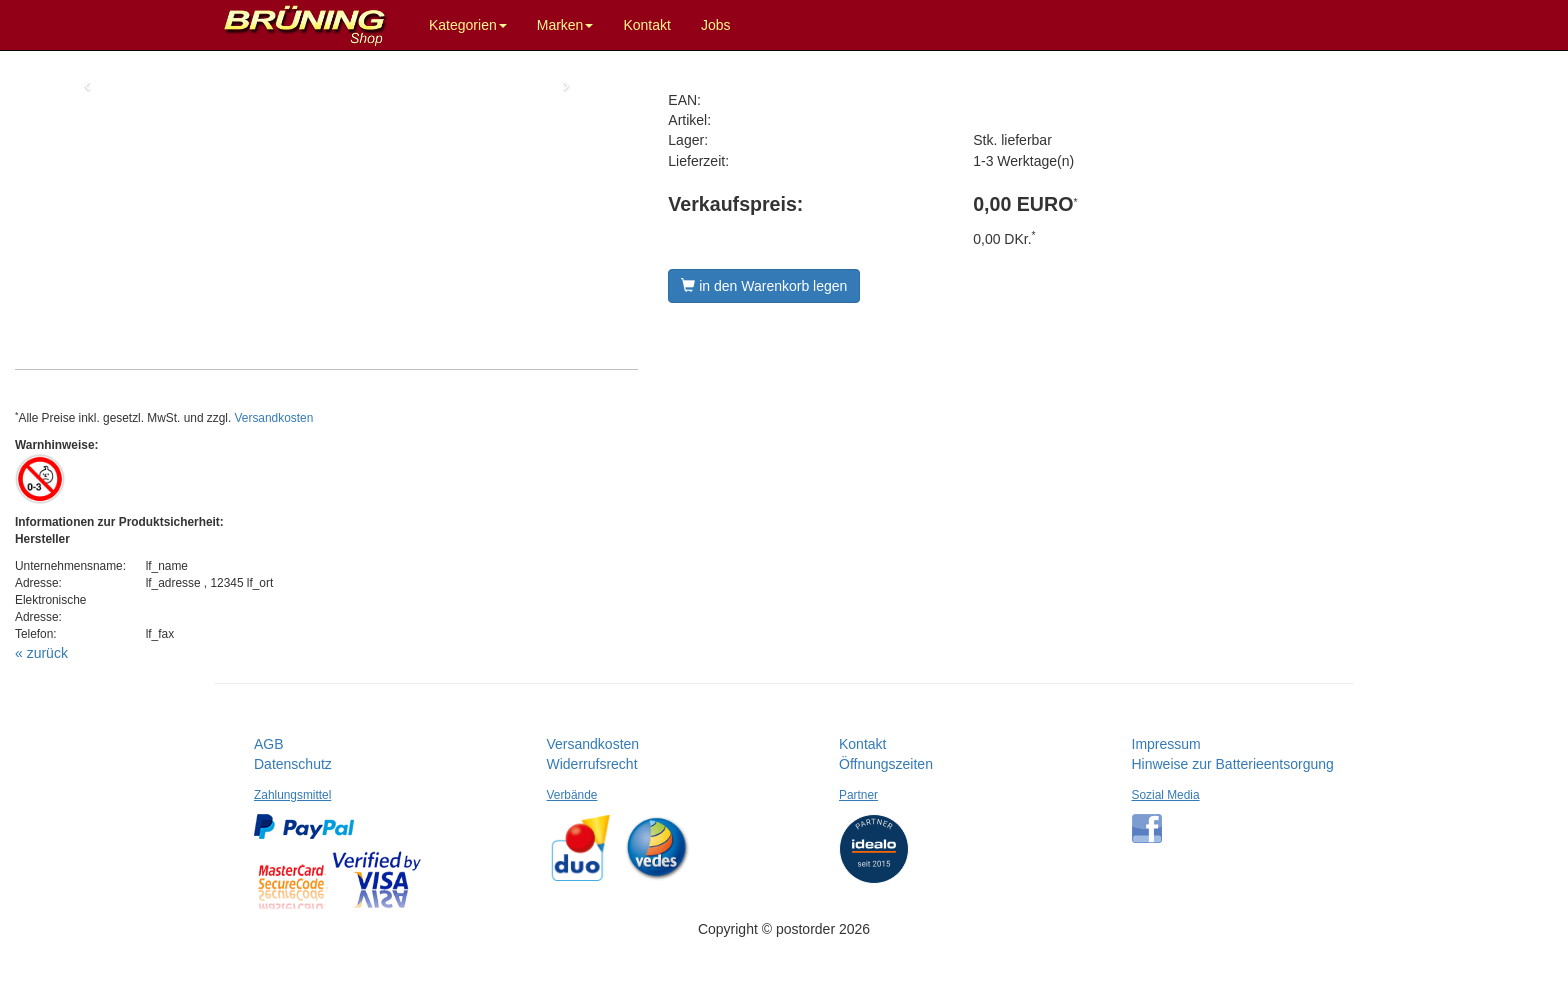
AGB (269, 744)
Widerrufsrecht (592, 764)
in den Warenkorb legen (764, 286)
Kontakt (646, 25)
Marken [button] (565, 25)
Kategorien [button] (468, 25)
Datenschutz (293, 764)
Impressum (1166, 744)
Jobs (716, 25)
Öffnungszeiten (886, 764)
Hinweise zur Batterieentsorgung (1233, 764)
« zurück (41, 653)
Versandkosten (274, 418)
